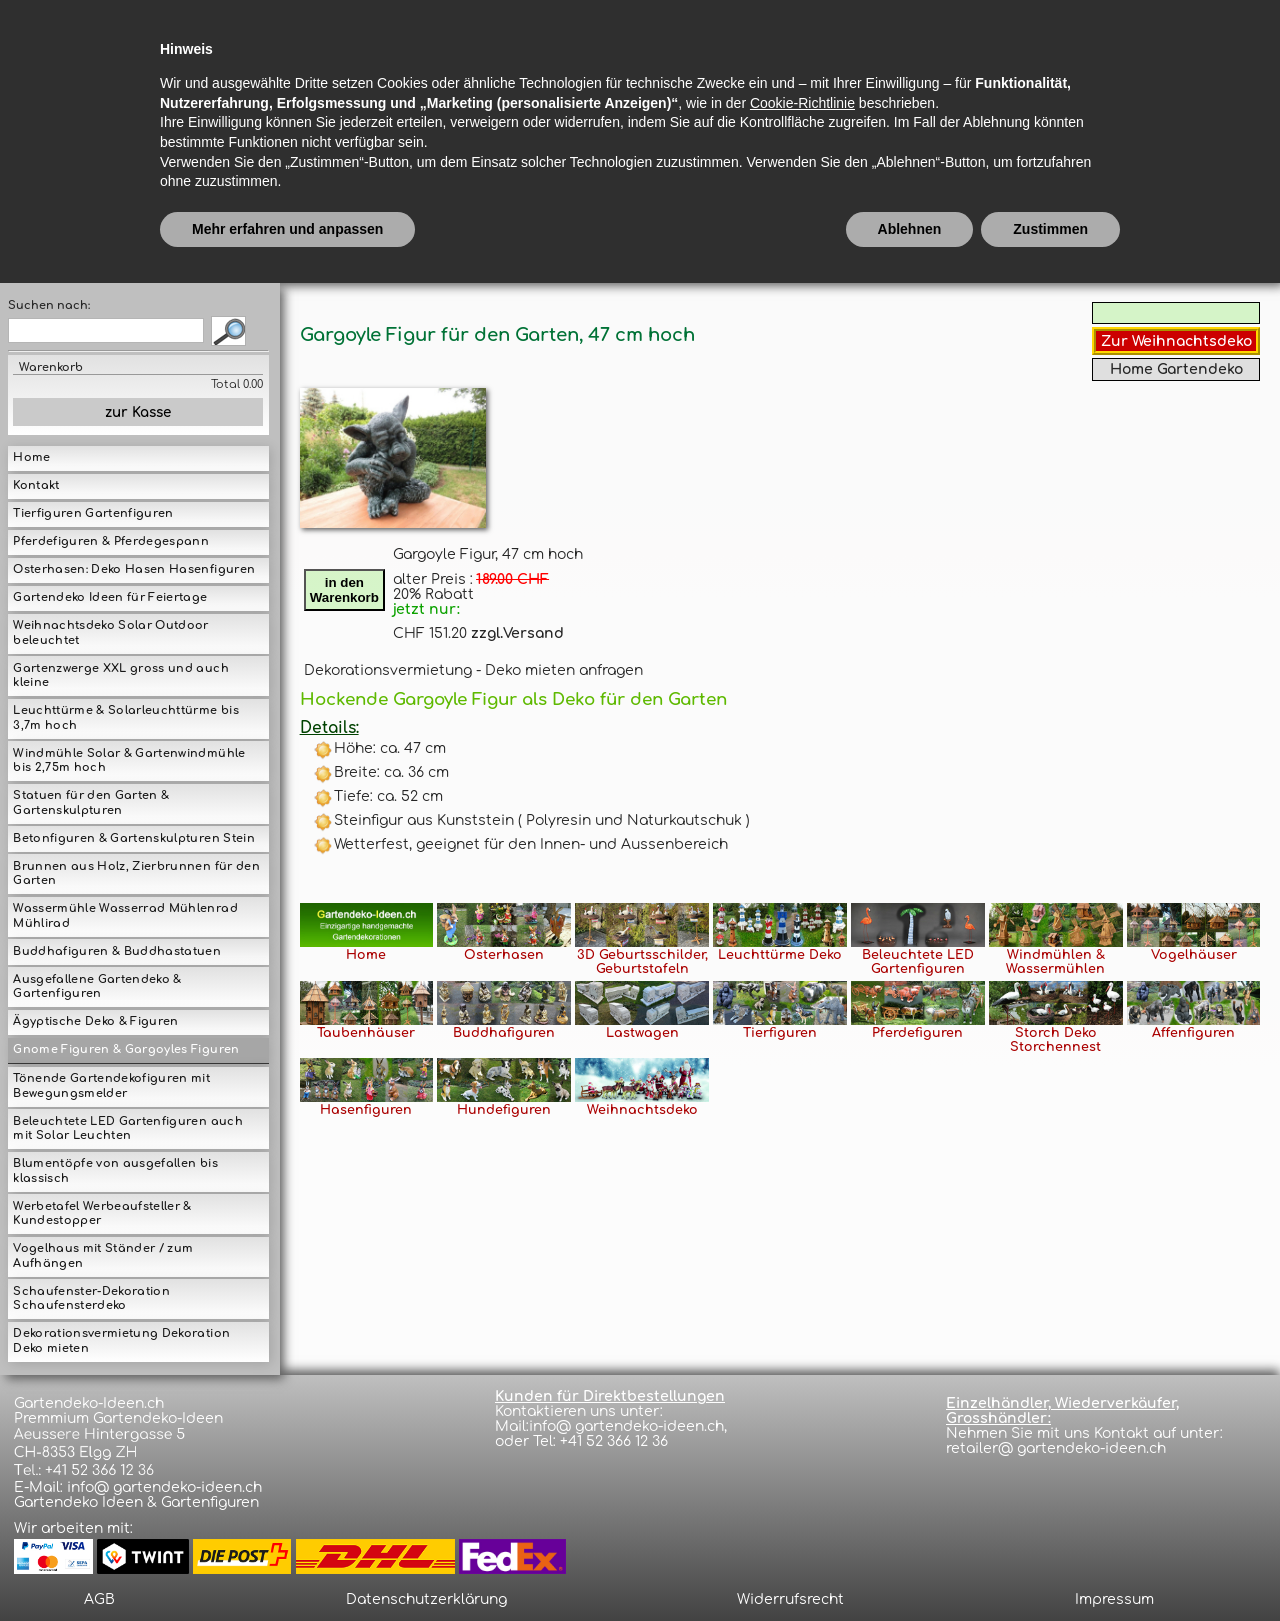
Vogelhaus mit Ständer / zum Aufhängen (103, 1256)
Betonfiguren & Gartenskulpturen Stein (133, 838)
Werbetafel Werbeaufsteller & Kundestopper (102, 1214)
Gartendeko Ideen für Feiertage (110, 597)
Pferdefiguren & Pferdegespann (111, 541)
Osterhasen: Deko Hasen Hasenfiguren (134, 569)
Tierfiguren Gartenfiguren (93, 513)
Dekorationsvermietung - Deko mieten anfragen (473, 670)
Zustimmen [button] (1050, 1566)
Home (31, 457)
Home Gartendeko (1176, 369)
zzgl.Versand (517, 633)
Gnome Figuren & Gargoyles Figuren (126, 1049)
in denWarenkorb (344, 590)
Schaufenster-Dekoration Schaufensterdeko (91, 1299)
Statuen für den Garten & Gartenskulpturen (91, 803)
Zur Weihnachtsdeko (1176, 341)
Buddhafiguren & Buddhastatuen (117, 951)
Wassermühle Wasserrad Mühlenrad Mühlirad (125, 916)
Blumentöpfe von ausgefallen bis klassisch (115, 1171)
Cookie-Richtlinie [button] (802, 1440)
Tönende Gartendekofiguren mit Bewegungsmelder (111, 1086)
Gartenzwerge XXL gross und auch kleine (120, 676)
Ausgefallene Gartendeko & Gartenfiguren (97, 987)
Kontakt (36, 485)
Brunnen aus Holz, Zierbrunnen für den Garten (136, 874)
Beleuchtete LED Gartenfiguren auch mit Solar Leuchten (127, 1129)
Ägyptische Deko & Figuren (95, 1021)
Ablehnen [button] (910, 1566)
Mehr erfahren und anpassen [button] (287, 1566)
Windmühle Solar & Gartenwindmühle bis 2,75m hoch (129, 761)
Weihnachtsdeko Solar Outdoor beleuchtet (110, 633)
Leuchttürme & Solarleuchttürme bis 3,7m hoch (125, 718)
